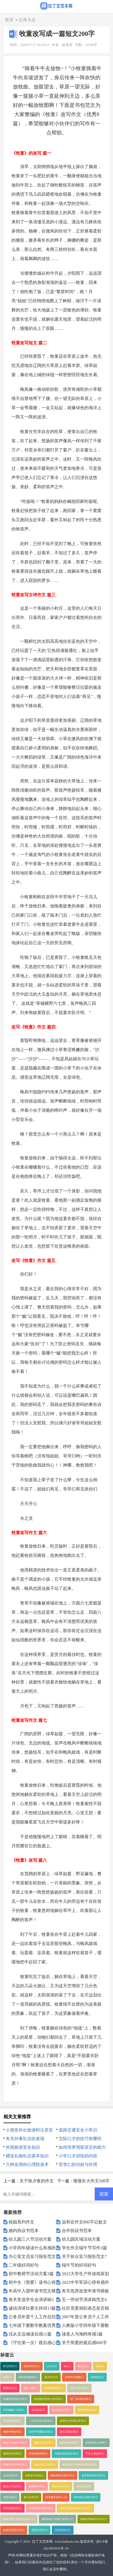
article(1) (52, 2366)
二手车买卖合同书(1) (41, 2420)
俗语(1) (100, 2366)
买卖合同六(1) (63, 2530)
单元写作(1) (10, 2366)
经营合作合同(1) (34, 2475)
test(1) (67, 2366)
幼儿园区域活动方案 (81, 2239)
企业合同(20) (10, 2475)
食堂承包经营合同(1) (93, 2475)
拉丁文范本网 (42, 2542)
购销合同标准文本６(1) (93, 2519)
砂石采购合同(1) (38, 2453)
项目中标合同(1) (12, 2431)
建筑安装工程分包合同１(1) (19, 2519)
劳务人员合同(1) (95, 2453)
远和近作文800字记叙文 (84, 2222)
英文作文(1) (51, 2377)
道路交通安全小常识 (78, 2130)
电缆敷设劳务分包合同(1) (48, 2399)
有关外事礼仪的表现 (25, 2138)
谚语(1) (7, 2377)
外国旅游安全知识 (23, 2147)
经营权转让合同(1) (96, 2442)
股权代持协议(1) (87, 2409)
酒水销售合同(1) (12, 2420)
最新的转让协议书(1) (62, 2475)
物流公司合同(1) (12, 2486)
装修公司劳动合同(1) (15, 2464)
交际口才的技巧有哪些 (80, 2138)
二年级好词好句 (24, 2265)
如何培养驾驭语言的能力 (82, 2147)
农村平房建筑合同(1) (41, 2431)
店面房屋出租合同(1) (66, 2453)
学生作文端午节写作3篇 (84, 2248)
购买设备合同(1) (69, 2442)
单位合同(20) (83, 2486)
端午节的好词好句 (79, 2265)
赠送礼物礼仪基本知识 (27, 2156)
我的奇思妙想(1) (28, 2377)
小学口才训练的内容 (78, 2156)
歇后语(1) (83, 2366)
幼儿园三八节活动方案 (30, 2239)
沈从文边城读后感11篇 (30, 2334)
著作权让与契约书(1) (86, 2497)
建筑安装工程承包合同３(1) (75, 2508)
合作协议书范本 (77, 2230)
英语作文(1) (10, 2388)
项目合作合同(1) (12, 2453)
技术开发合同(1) (61, 2409)
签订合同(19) (31, 2497)
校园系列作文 (21, 2222)
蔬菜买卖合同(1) (43, 2442)
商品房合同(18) (61, 2486)
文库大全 (27, 20)
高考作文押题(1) (74, 2377)
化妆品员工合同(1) (44, 2464)
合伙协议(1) (38, 2409)
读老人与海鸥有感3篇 (82, 2334)
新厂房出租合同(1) (80, 2399)
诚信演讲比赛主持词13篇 (32, 2308)
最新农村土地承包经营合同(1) (79, 2464)
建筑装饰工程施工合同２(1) (57, 2519)
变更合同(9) (10, 2497)
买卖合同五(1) (39, 2530)
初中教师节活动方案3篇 (31, 2273)
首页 (9, 20)
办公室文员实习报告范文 (32, 2256)
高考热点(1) (97, 2377)
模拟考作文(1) (32, 2366)
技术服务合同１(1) (56, 2497)
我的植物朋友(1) (53, 2388)
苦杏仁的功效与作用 (78, 2164)
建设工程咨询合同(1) (15, 2442)
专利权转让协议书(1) (41, 2508)
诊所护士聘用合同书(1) (73, 2420)
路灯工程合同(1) (69, 2431)
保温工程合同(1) (79, 2388)
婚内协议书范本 (24, 2230)
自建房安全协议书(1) (15, 2399)
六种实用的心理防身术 (27, 2164)
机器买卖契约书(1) (13, 2530)
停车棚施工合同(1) (13, 2409)
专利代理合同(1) (12, 2508)
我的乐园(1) (30, 2388)
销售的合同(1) (37, 2486)
